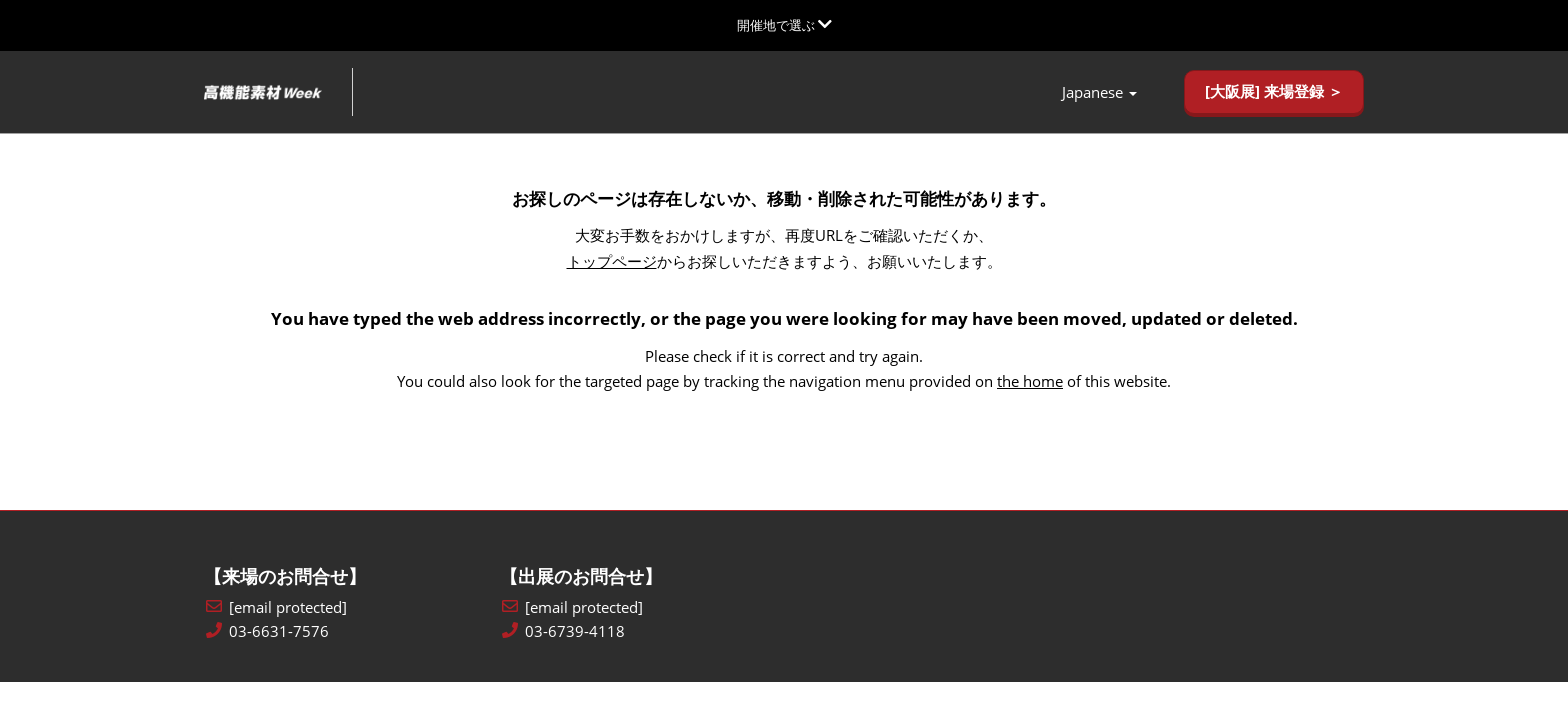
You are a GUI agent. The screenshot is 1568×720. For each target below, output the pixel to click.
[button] (1274, 93)
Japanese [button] (1099, 93)
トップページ (612, 262)
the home (1030, 382)
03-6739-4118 (575, 632)
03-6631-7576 (279, 632)
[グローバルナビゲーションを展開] (784, 25)
